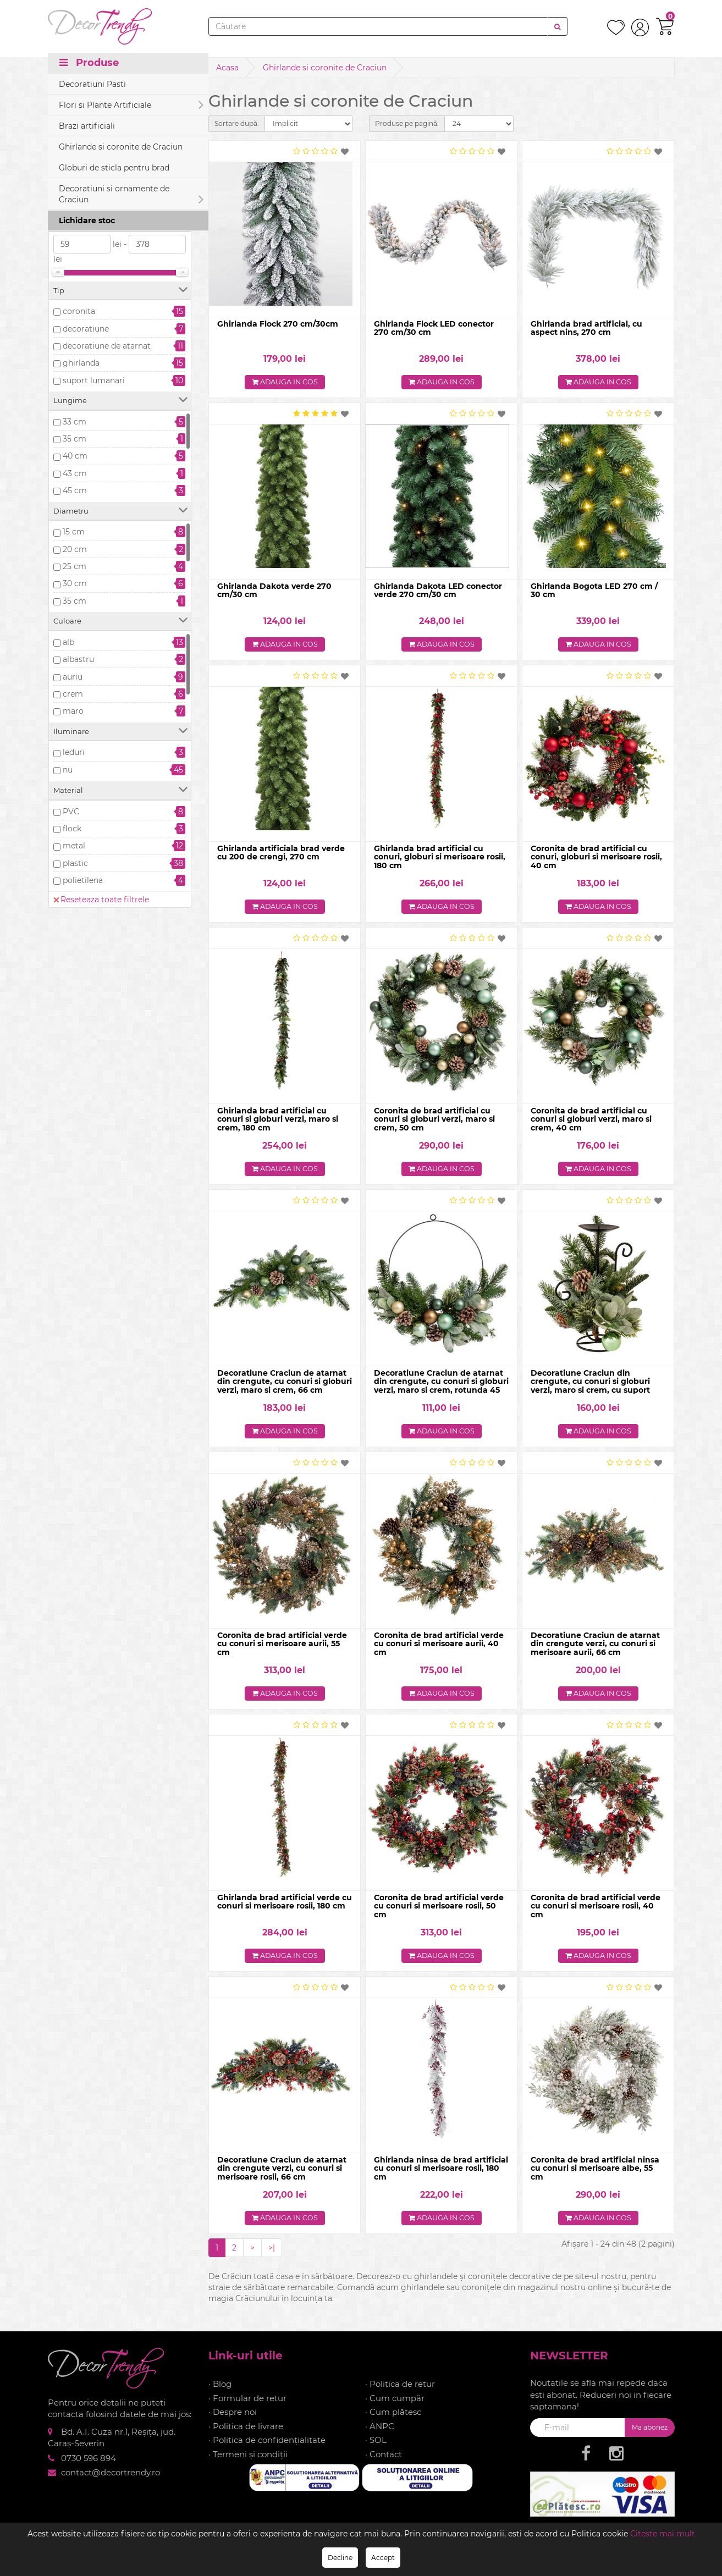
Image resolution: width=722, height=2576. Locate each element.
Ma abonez (650, 2436)
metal (74, 846)
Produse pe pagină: (407, 123)
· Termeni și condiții (248, 2463)
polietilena (83, 880)
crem (73, 694)
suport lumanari (94, 380)
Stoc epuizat (87, 201)
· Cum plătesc (393, 2420)
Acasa (227, 68)
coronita (79, 311)
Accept (383, 2557)
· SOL (376, 2448)
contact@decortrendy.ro (110, 2481)
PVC (71, 812)
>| (271, 2256)
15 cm (74, 532)
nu (68, 770)
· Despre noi (232, 2420)
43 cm (75, 473)
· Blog (220, 2393)
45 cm (75, 490)
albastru (78, 659)
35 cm (74, 439)
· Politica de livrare (245, 2435)
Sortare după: (236, 123)
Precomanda (87, 184)
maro (73, 711)
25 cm (74, 566)
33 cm (74, 422)
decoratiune (86, 329)
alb (68, 642)
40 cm (75, 456)
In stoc (76, 167)
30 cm (75, 583)
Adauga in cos (284, 383)
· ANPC (379, 2435)
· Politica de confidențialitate (267, 2448)
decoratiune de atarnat (107, 346)
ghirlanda (81, 363)
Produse (89, 67)
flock (72, 829)
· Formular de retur (247, 2407)
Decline (340, 2557)
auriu (72, 677)
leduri (74, 752)
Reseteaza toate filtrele (101, 129)
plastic (75, 863)
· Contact (383, 2463)
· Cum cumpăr (395, 2407)
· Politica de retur (400, 2393)
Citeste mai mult (662, 2534)
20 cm (75, 549)
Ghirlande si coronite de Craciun (325, 68)
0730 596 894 (88, 2467)
